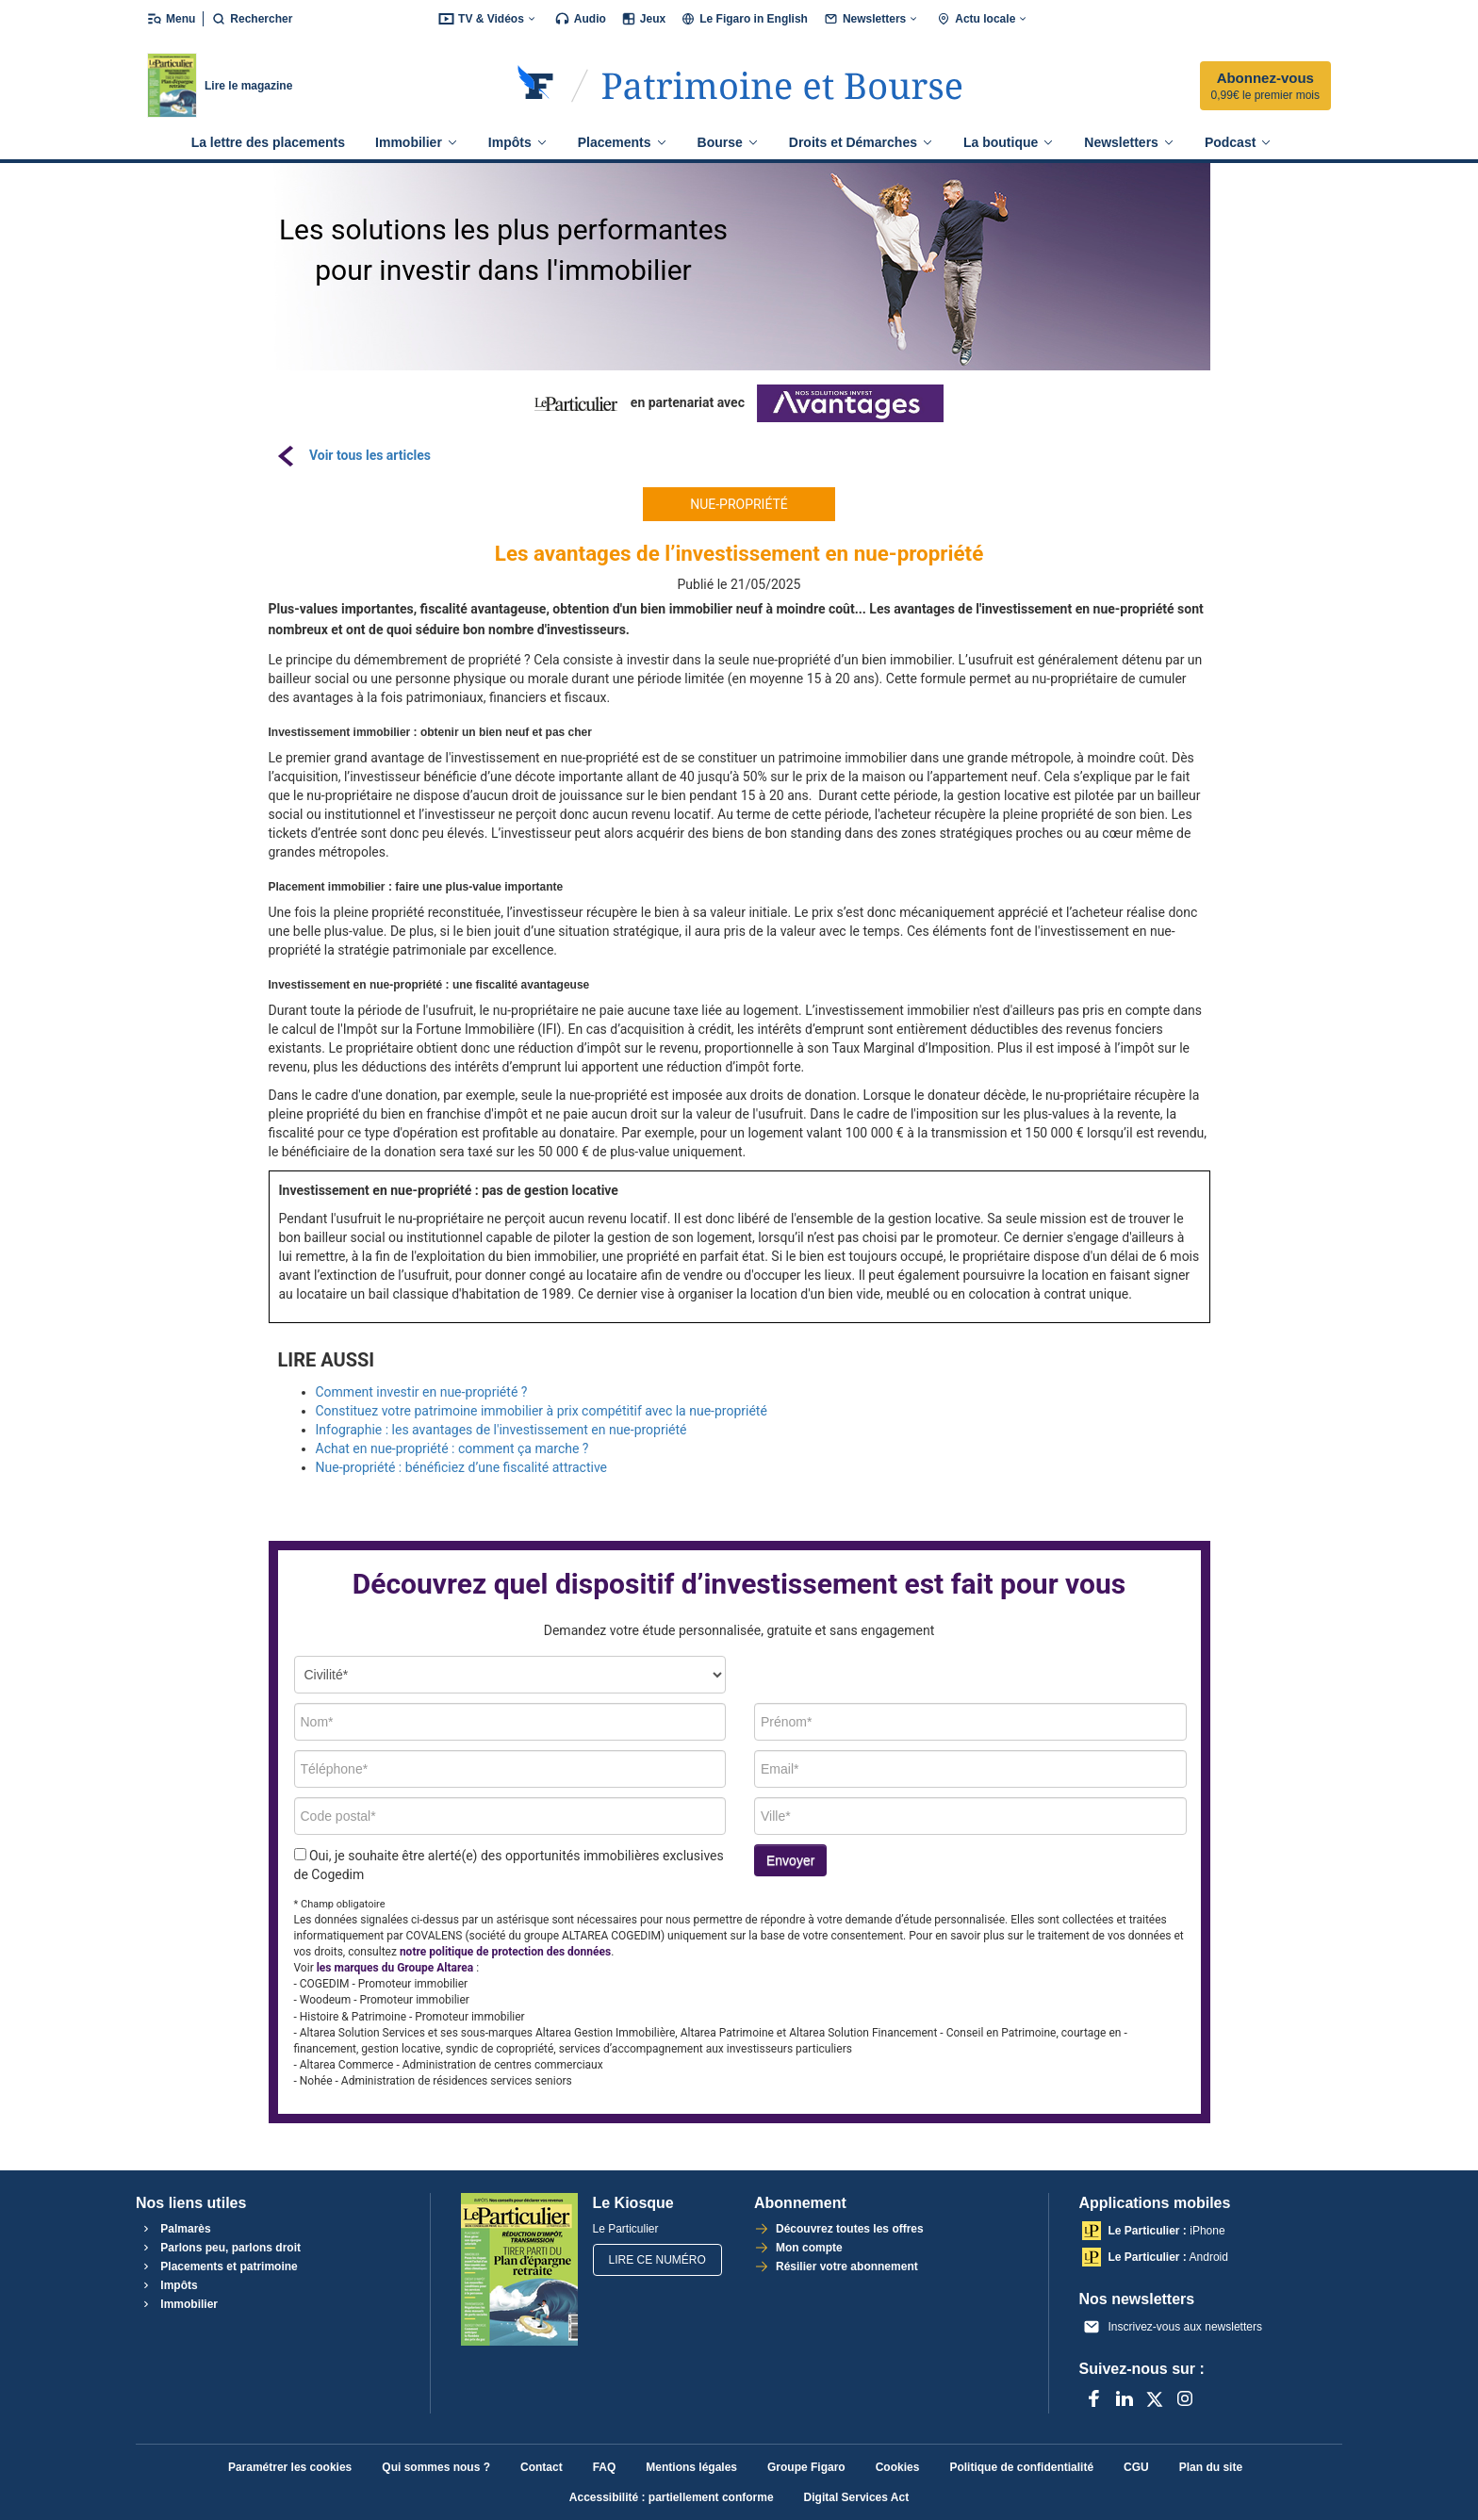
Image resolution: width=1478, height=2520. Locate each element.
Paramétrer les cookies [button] (290, 2467)
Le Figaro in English (744, 18)
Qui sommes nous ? (436, 2467)
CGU (1136, 2467)
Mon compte (808, 2247)
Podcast (1238, 142)
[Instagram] (1185, 2398)
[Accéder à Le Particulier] (781, 85)
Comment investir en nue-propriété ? (422, 1391)
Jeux (643, 18)
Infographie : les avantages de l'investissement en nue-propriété (501, 1429)
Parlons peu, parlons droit (220, 2247)
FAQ (604, 2467)
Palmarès (175, 2228)
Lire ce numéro (657, 2259)
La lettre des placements (268, 142)
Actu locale (983, 18)
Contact (541, 2467)
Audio (580, 18)
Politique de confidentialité (1021, 2467)
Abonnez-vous (1265, 86)
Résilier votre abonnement (845, 2266)
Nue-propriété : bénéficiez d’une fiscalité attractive (462, 1467)
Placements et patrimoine (218, 2266)
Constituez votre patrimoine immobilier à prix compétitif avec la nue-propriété (541, 1410)
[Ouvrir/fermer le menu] (175, 19)
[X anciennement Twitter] (1155, 2398)
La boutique (1008, 142)
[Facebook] (1094, 2398)
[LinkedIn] (1124, 2398)
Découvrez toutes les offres (848, 2228)
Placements (622, 142)
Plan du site (1210, 2467)
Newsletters (872, 18)
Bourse (728, 142)
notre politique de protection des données (505, 1951)
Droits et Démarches (861, 142)
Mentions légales (691, 2467)
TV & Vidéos (488, 18)
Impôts (518, 142)
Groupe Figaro (806, 2467)
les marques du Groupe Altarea (395, 1967)
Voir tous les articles (370, 455)
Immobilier (416, 142)
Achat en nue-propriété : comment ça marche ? (452, 1448)
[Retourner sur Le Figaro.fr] (536, 85)
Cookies (898, 2467)
